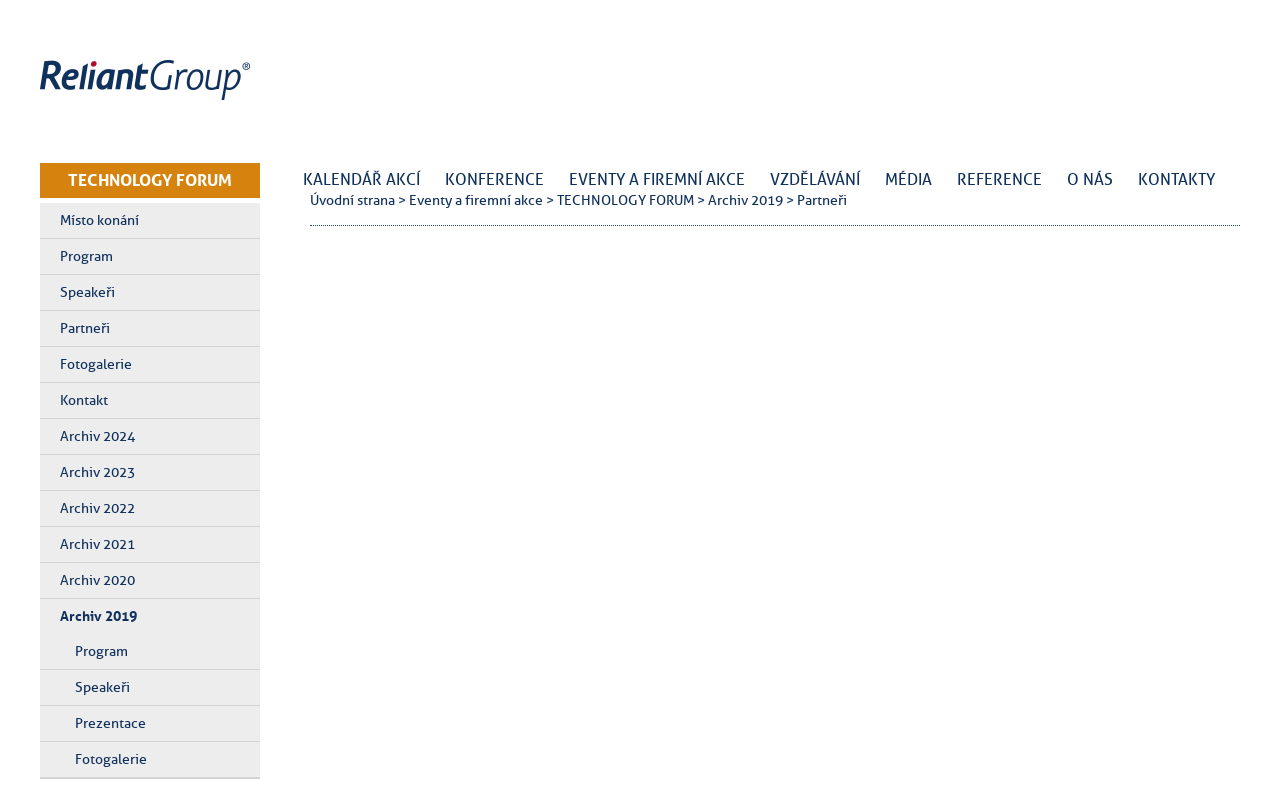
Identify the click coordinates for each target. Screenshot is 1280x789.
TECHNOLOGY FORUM (150, 180)
